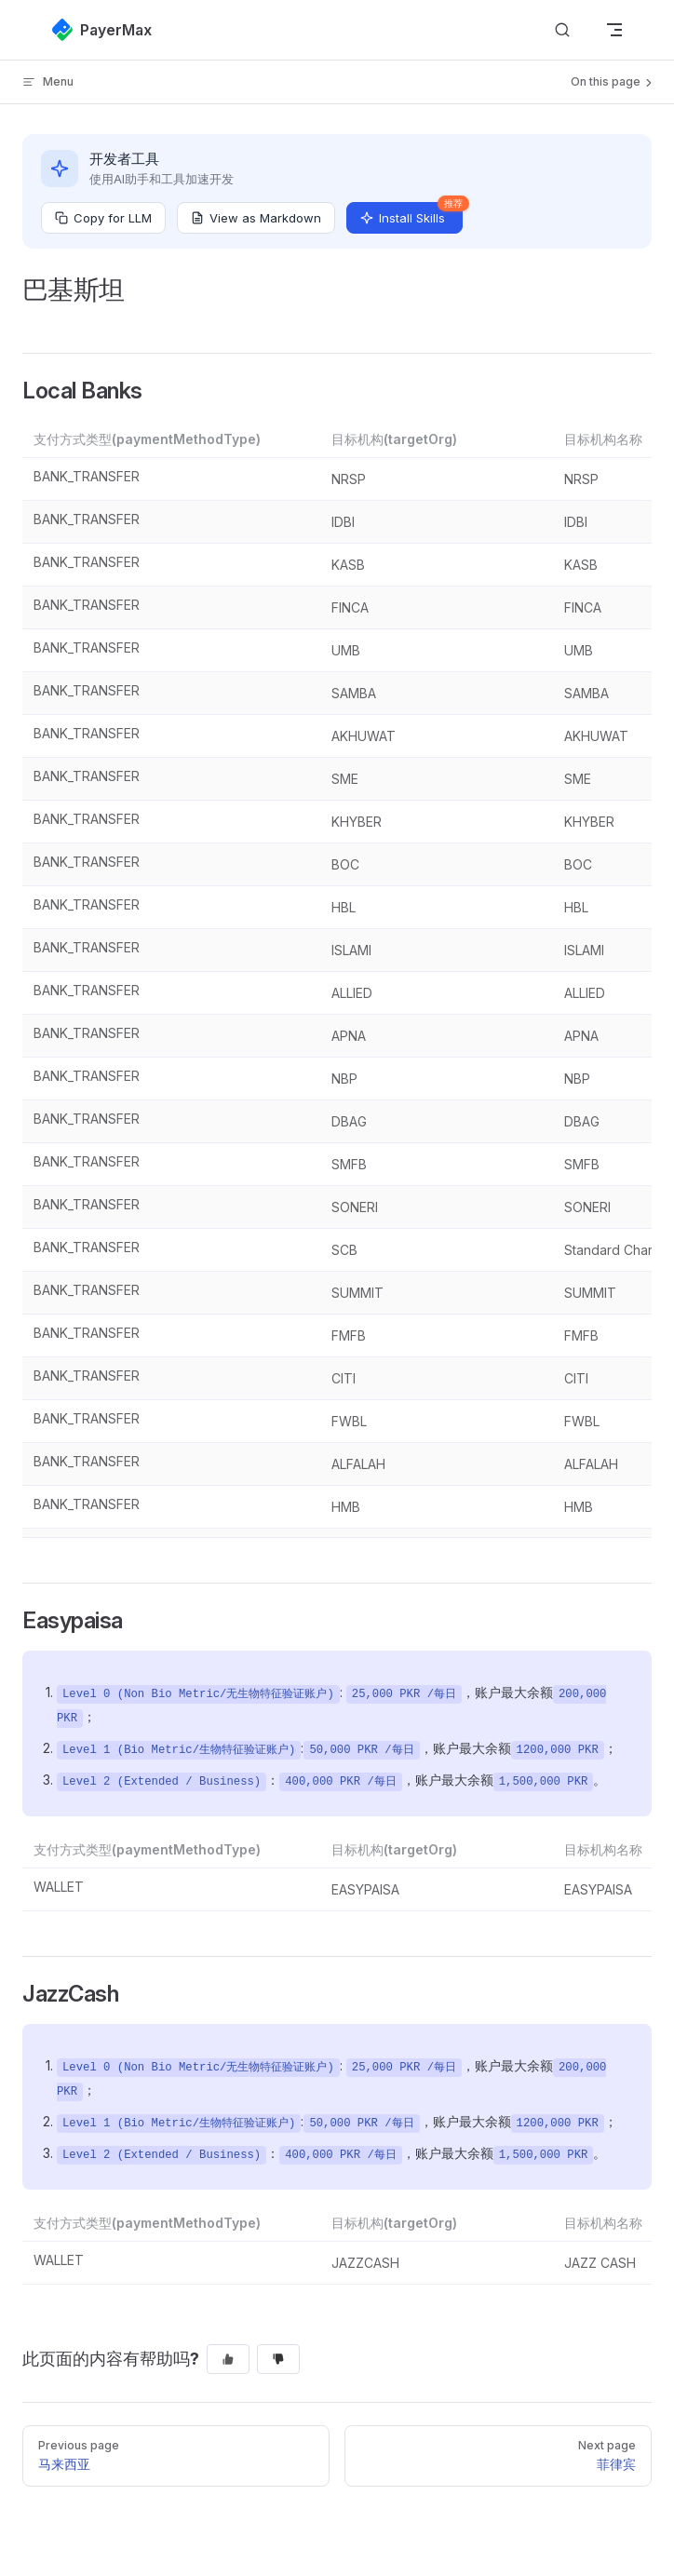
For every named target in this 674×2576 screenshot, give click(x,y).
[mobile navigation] (614, 30)
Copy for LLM (103, 217)
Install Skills (411, 213)
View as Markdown (256, 217)
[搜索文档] (562, 30)
